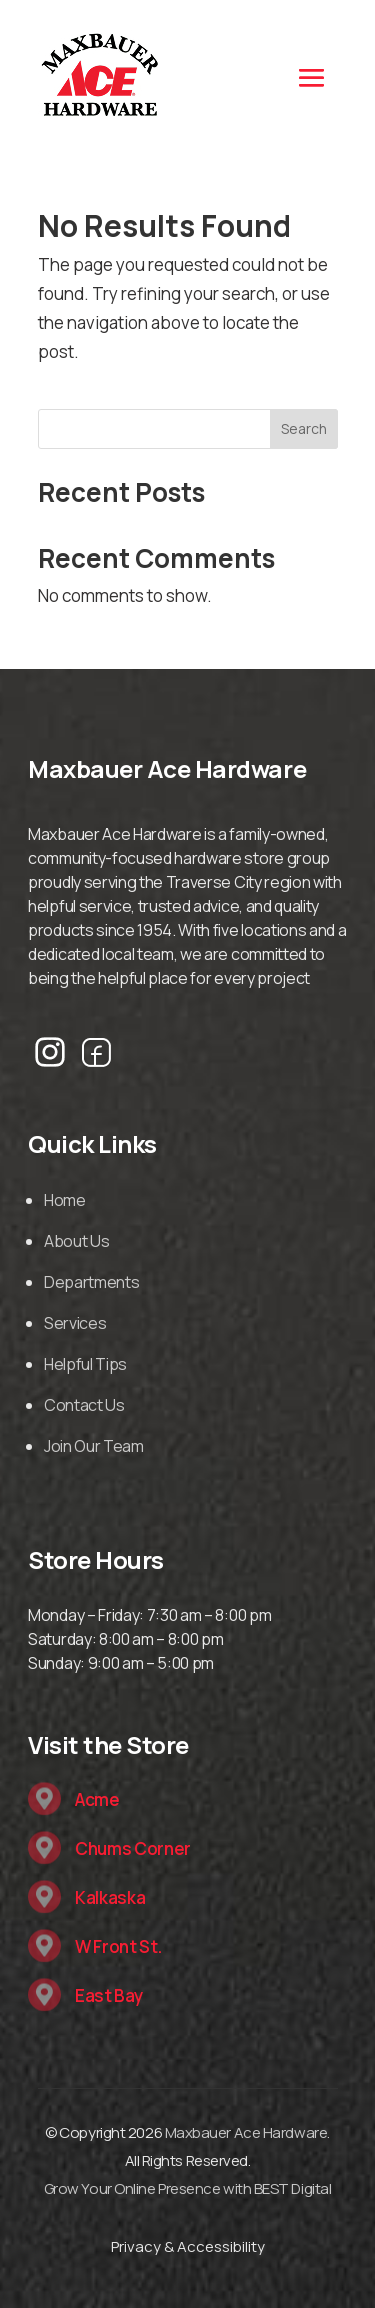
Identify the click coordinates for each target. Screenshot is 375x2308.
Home (65, 1200)
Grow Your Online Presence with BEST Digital (188, 2188)
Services (75, 1323)
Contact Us (84, 1405)
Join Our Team (94, 1446)
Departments (91, 1282)
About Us (76, 1241)
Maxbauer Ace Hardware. (247, 2132)
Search (304, 428)
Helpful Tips (85, 1364)
